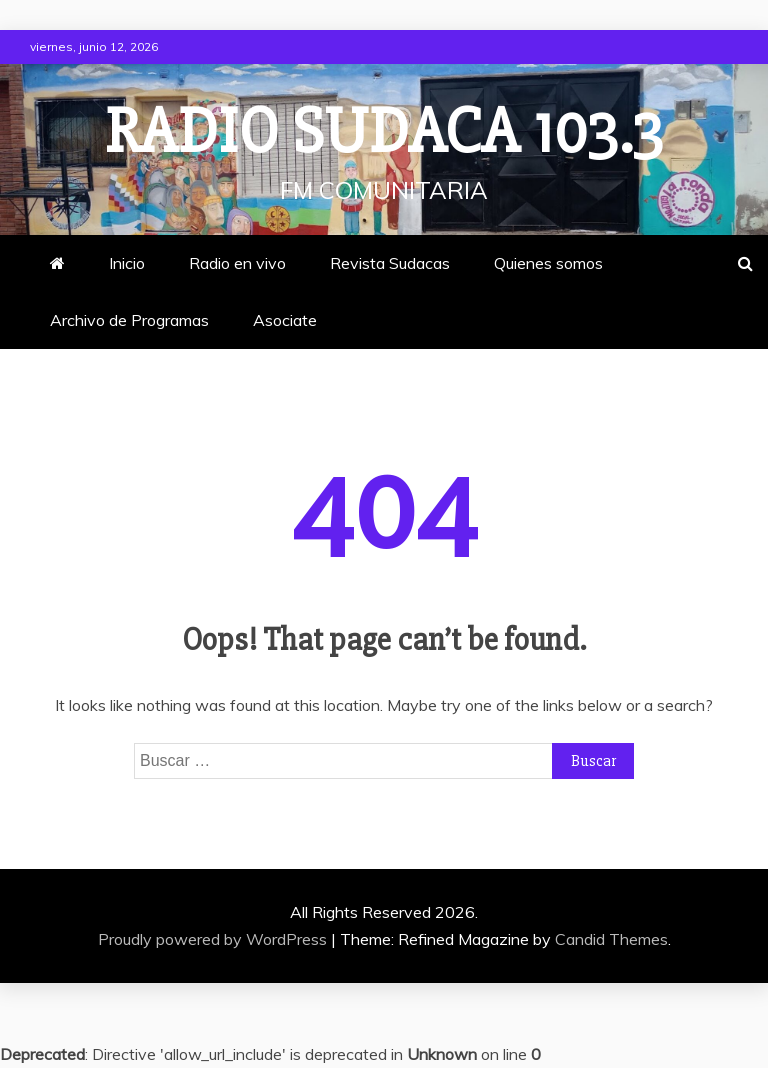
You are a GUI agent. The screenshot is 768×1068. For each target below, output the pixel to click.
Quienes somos (548, 263)
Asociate (285, 320)
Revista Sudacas (390, 263)
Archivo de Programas (129, 320)
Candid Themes (611, 939)
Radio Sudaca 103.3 (384, 132)
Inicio (127, 263)
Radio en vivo (237, 263)
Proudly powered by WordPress (214, 939)
